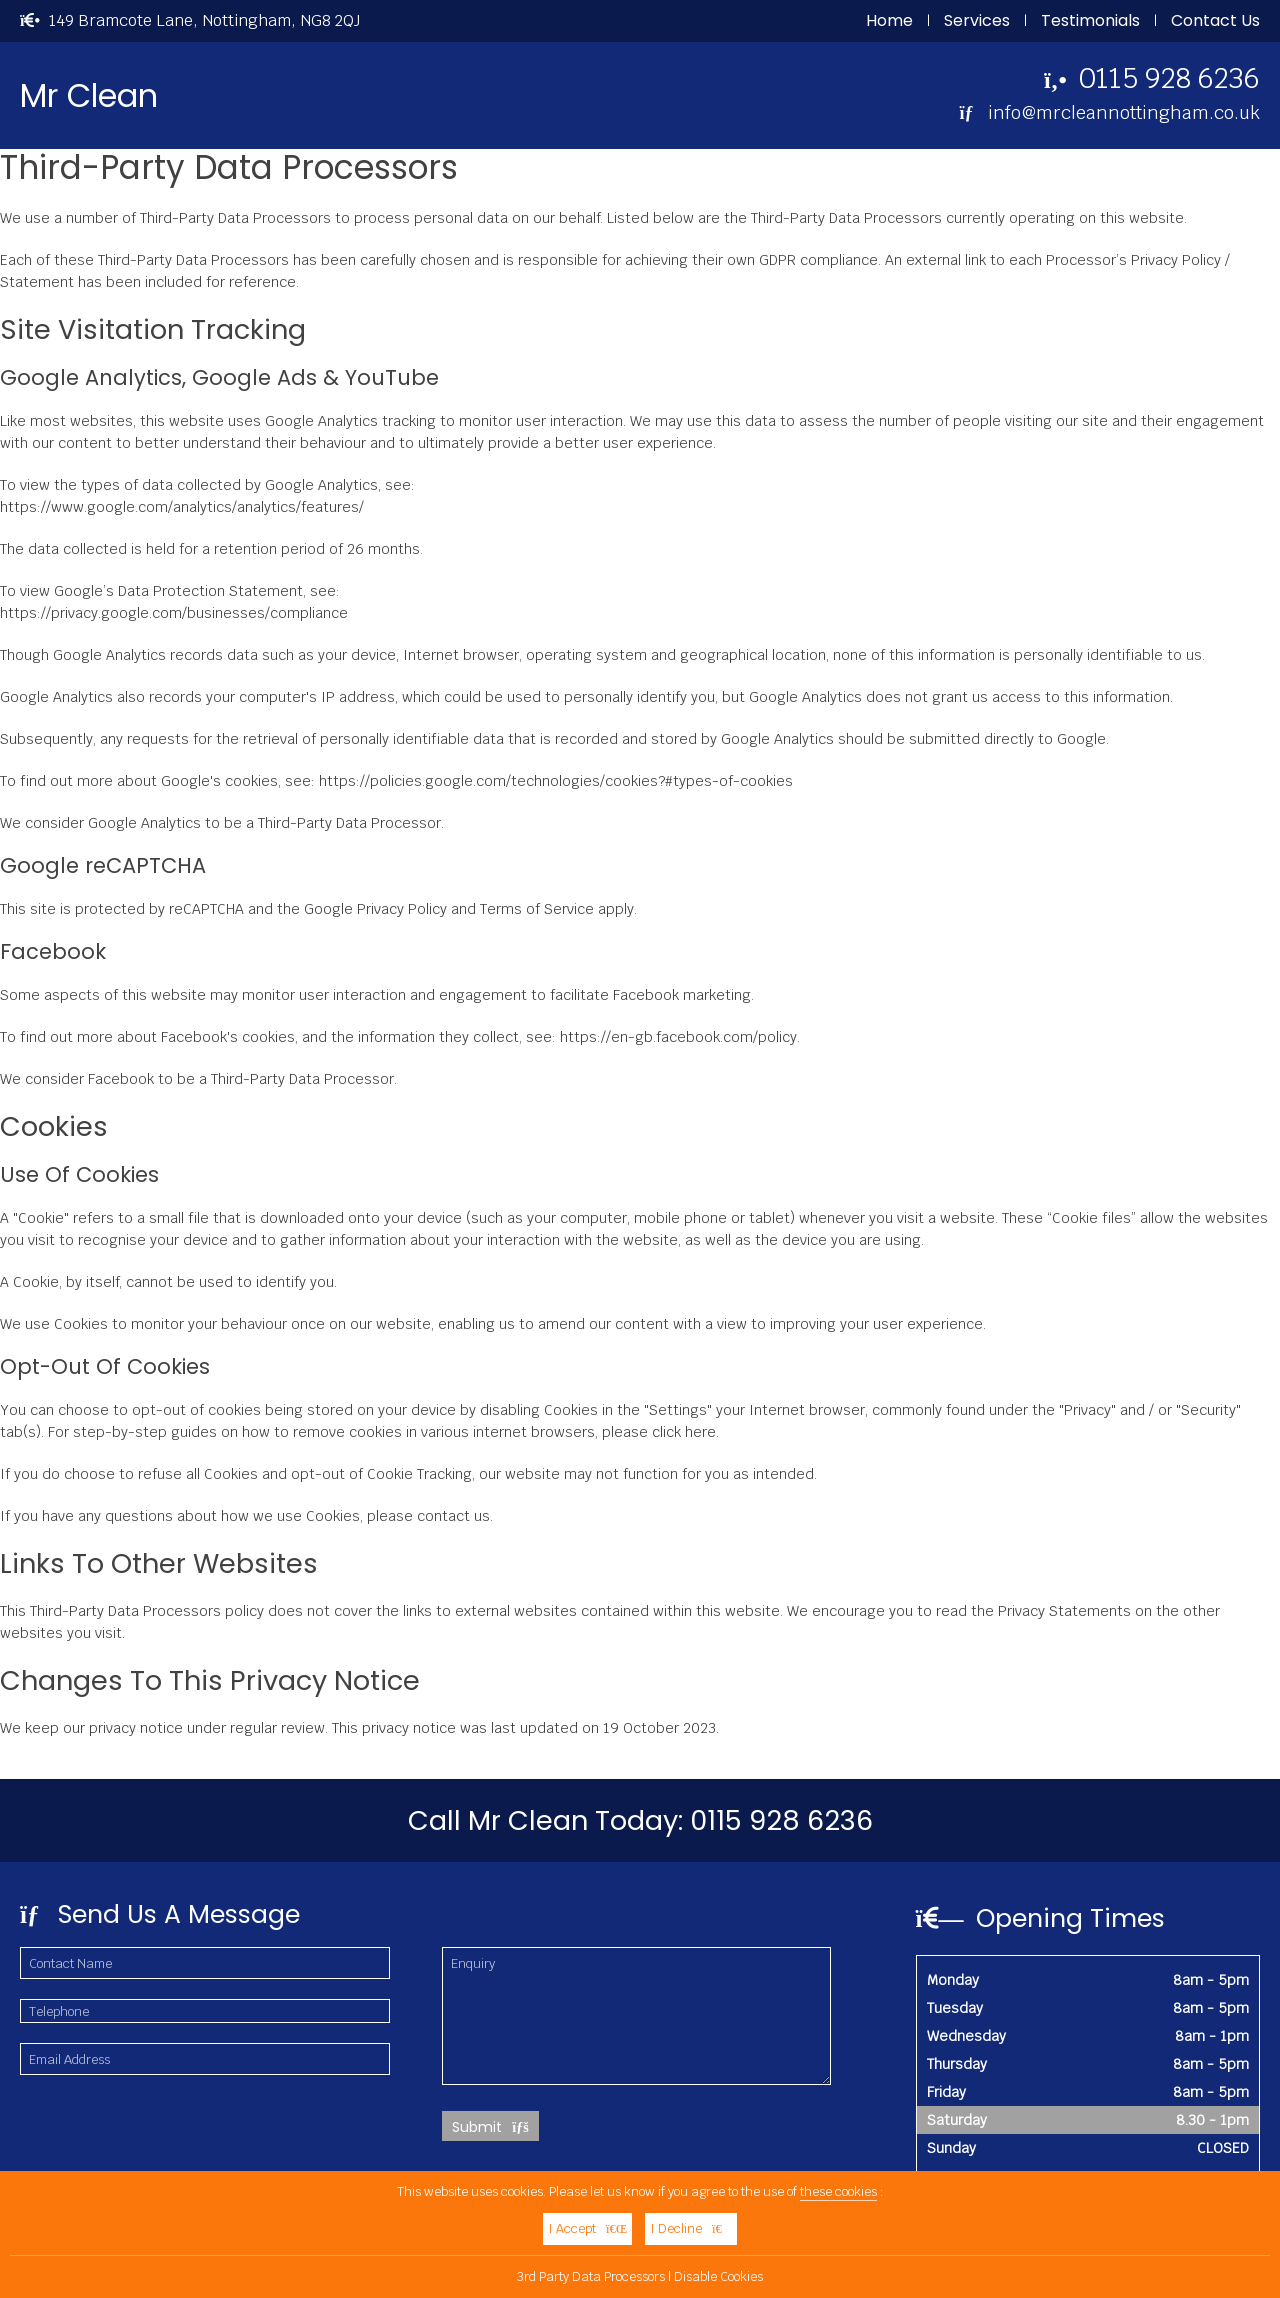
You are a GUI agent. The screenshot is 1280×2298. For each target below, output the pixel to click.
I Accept (587, 2228)
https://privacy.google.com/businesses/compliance (174, 613)
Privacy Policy (402, 909)
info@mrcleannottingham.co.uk (1124, 112)
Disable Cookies (718, 2276)
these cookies (838, 2191)
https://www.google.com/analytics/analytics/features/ (182, 507)
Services (977, 20)
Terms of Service (537, 909)
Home (889, 20)
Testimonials (1090, 20)
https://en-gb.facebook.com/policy (678, 1037)
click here (684, 1432)
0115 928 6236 (1169, 78)
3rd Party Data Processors (591, 2276)
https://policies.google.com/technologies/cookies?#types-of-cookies (556, 781)
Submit (490, 2127)
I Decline (691, 2228)
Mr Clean (89, 95)
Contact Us (1215, 20)
